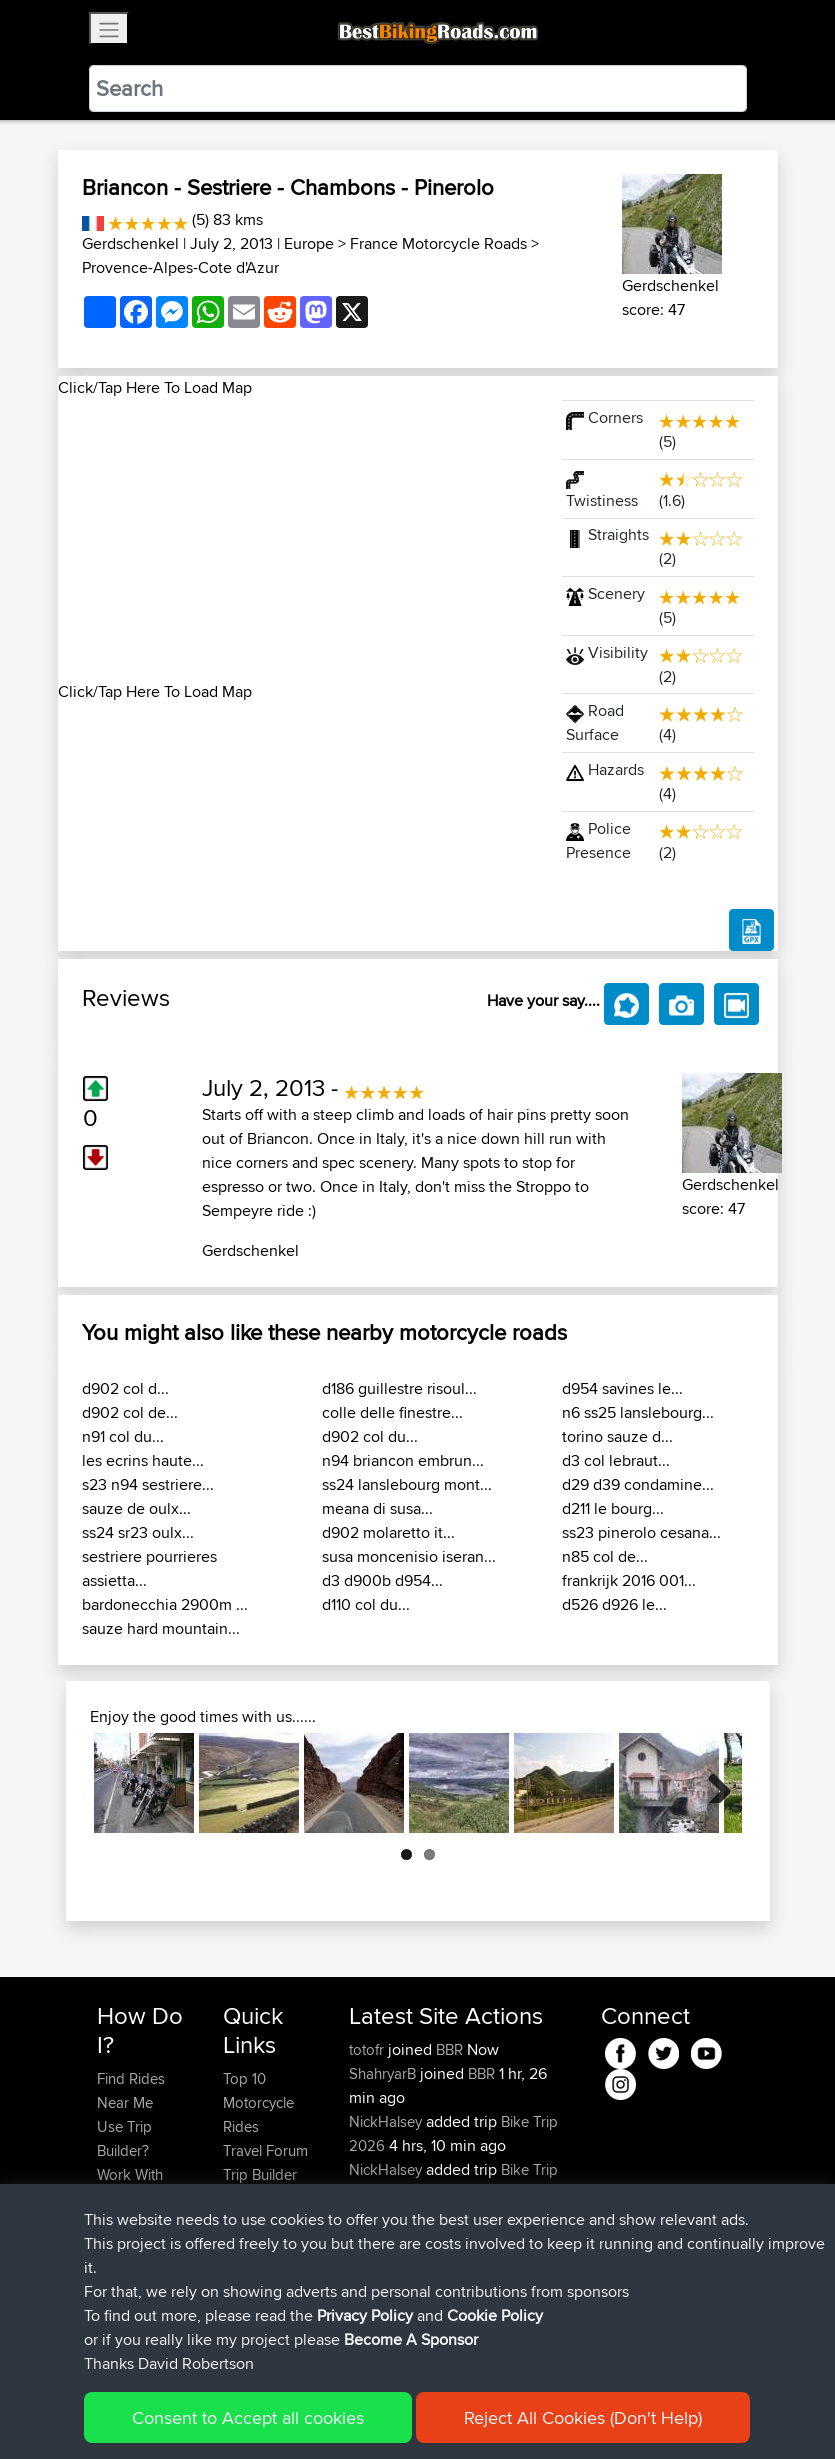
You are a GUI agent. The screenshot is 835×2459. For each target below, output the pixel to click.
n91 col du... (123, 1436)
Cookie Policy (464, 2414)
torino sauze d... (617, 1436)
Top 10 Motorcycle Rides (258, 2102)
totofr (368, 2049)
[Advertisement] (298, 540)
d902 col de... (130, 1412)
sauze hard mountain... (161, 1628)
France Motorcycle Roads (438, 243)
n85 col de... (605, 1556)
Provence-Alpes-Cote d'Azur (180, 267)
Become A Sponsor (130, 2282)
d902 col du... (370, 1436)
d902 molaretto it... (388, 1532)
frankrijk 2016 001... (629, 1580)
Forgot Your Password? (135, 2234)
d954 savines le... (622, 1388)
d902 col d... (125, 1388)
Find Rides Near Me (131, 2090)
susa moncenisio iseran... (409, 1556)
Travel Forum (265, 2150)
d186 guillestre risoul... (399, 1388)
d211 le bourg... (613, 1508)
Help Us (249, 2246)
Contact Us (259, 2222)
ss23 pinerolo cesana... (641, 1532)
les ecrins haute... (143, 1460)
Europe (309, 243)
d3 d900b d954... (382, 1580)
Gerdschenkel (130, 243)
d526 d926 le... (614, 1604)
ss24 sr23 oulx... (138, 1532)
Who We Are (263, 2198)
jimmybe (378, 2217)
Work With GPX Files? (131, 2186)
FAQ (110, 2318)
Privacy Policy (365, 2414)
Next (712, 1783)
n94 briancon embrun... (403, 1460)
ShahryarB (384, 2073)
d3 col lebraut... (616, 1460)
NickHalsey (387, 2121)
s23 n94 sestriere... (148, 1484)
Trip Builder (260, 2174)
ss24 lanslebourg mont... (407, 1484)
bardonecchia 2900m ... (165, 1604)
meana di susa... (377, 1508)
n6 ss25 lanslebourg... (638, 1412)
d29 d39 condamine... (638, 1484)
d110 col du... (366, 1604)
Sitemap (283, 2414)
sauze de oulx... (136, 1508)
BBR (449, 2049)
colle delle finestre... (392, 1412)
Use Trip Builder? (124, 2138)
